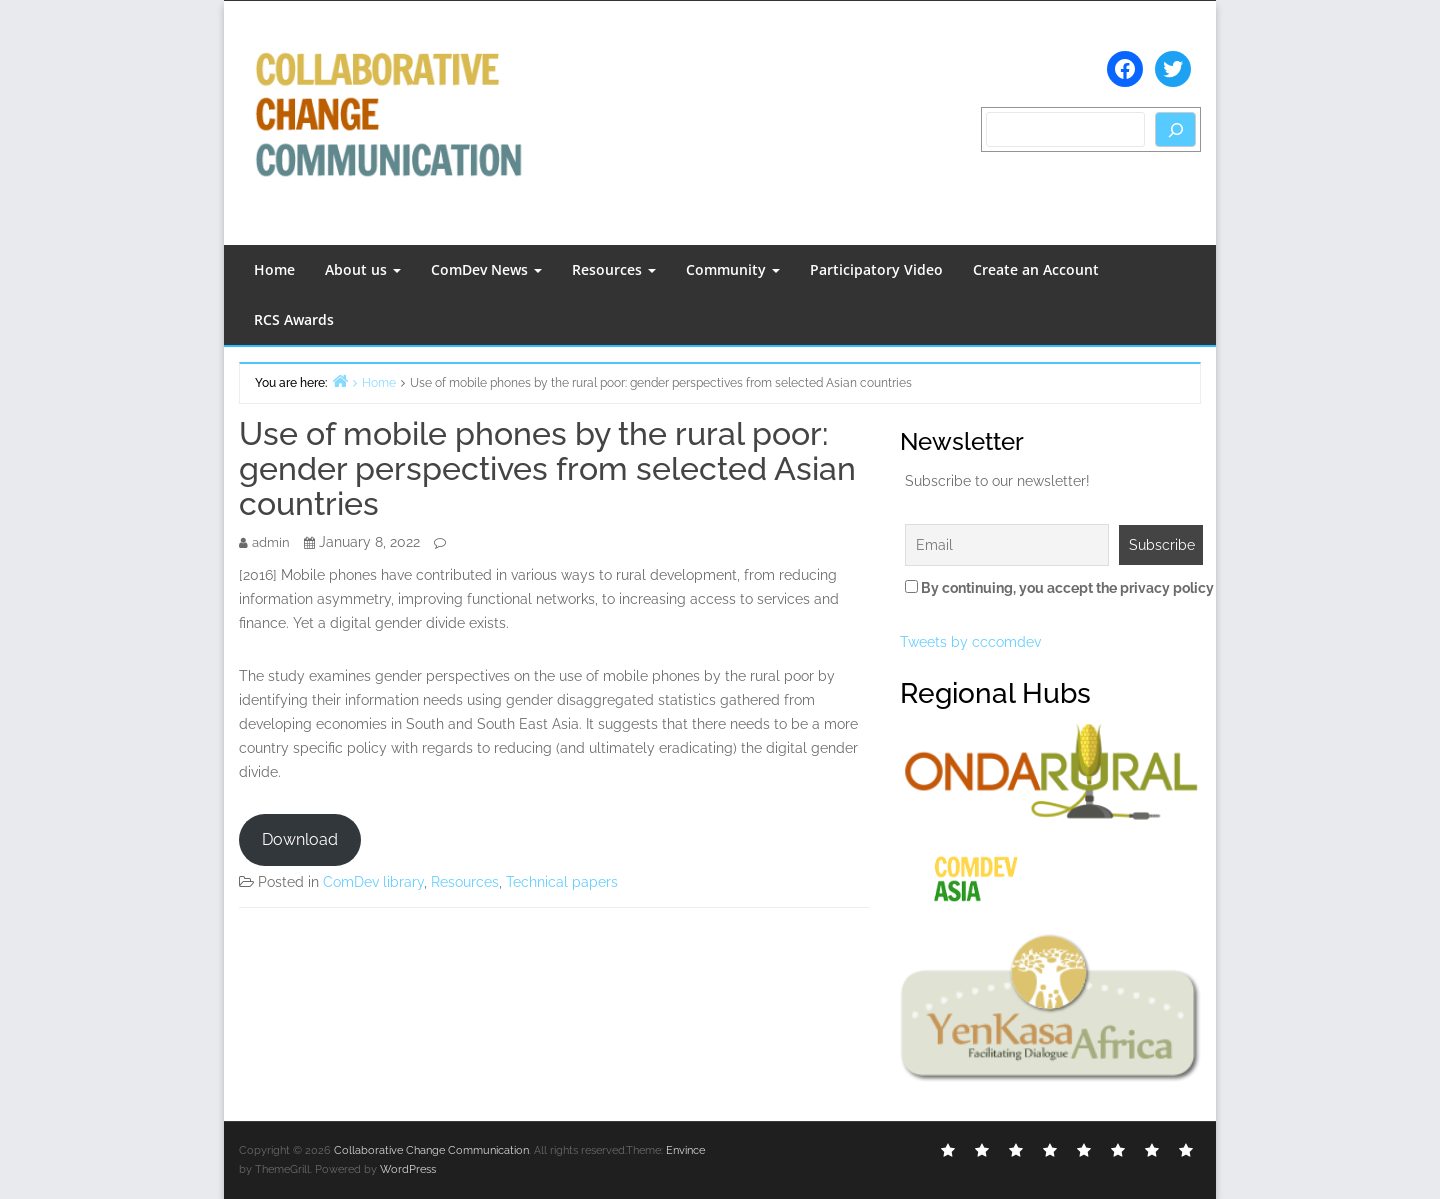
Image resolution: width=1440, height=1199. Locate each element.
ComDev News (486, 269)
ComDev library (373, 882)
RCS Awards (294, 319)
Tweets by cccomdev (970, 642)
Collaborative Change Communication (431, 1150)
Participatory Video (876, 269)
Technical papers (562, 882)
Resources (614, 269)
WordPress (408, 1169)
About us (363, 269)
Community (733, 269)
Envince (685, 1150)
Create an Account (1036, 269)
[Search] (1175, 129)
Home (274, 269)
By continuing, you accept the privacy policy (1050, 588)
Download (300, 839)
